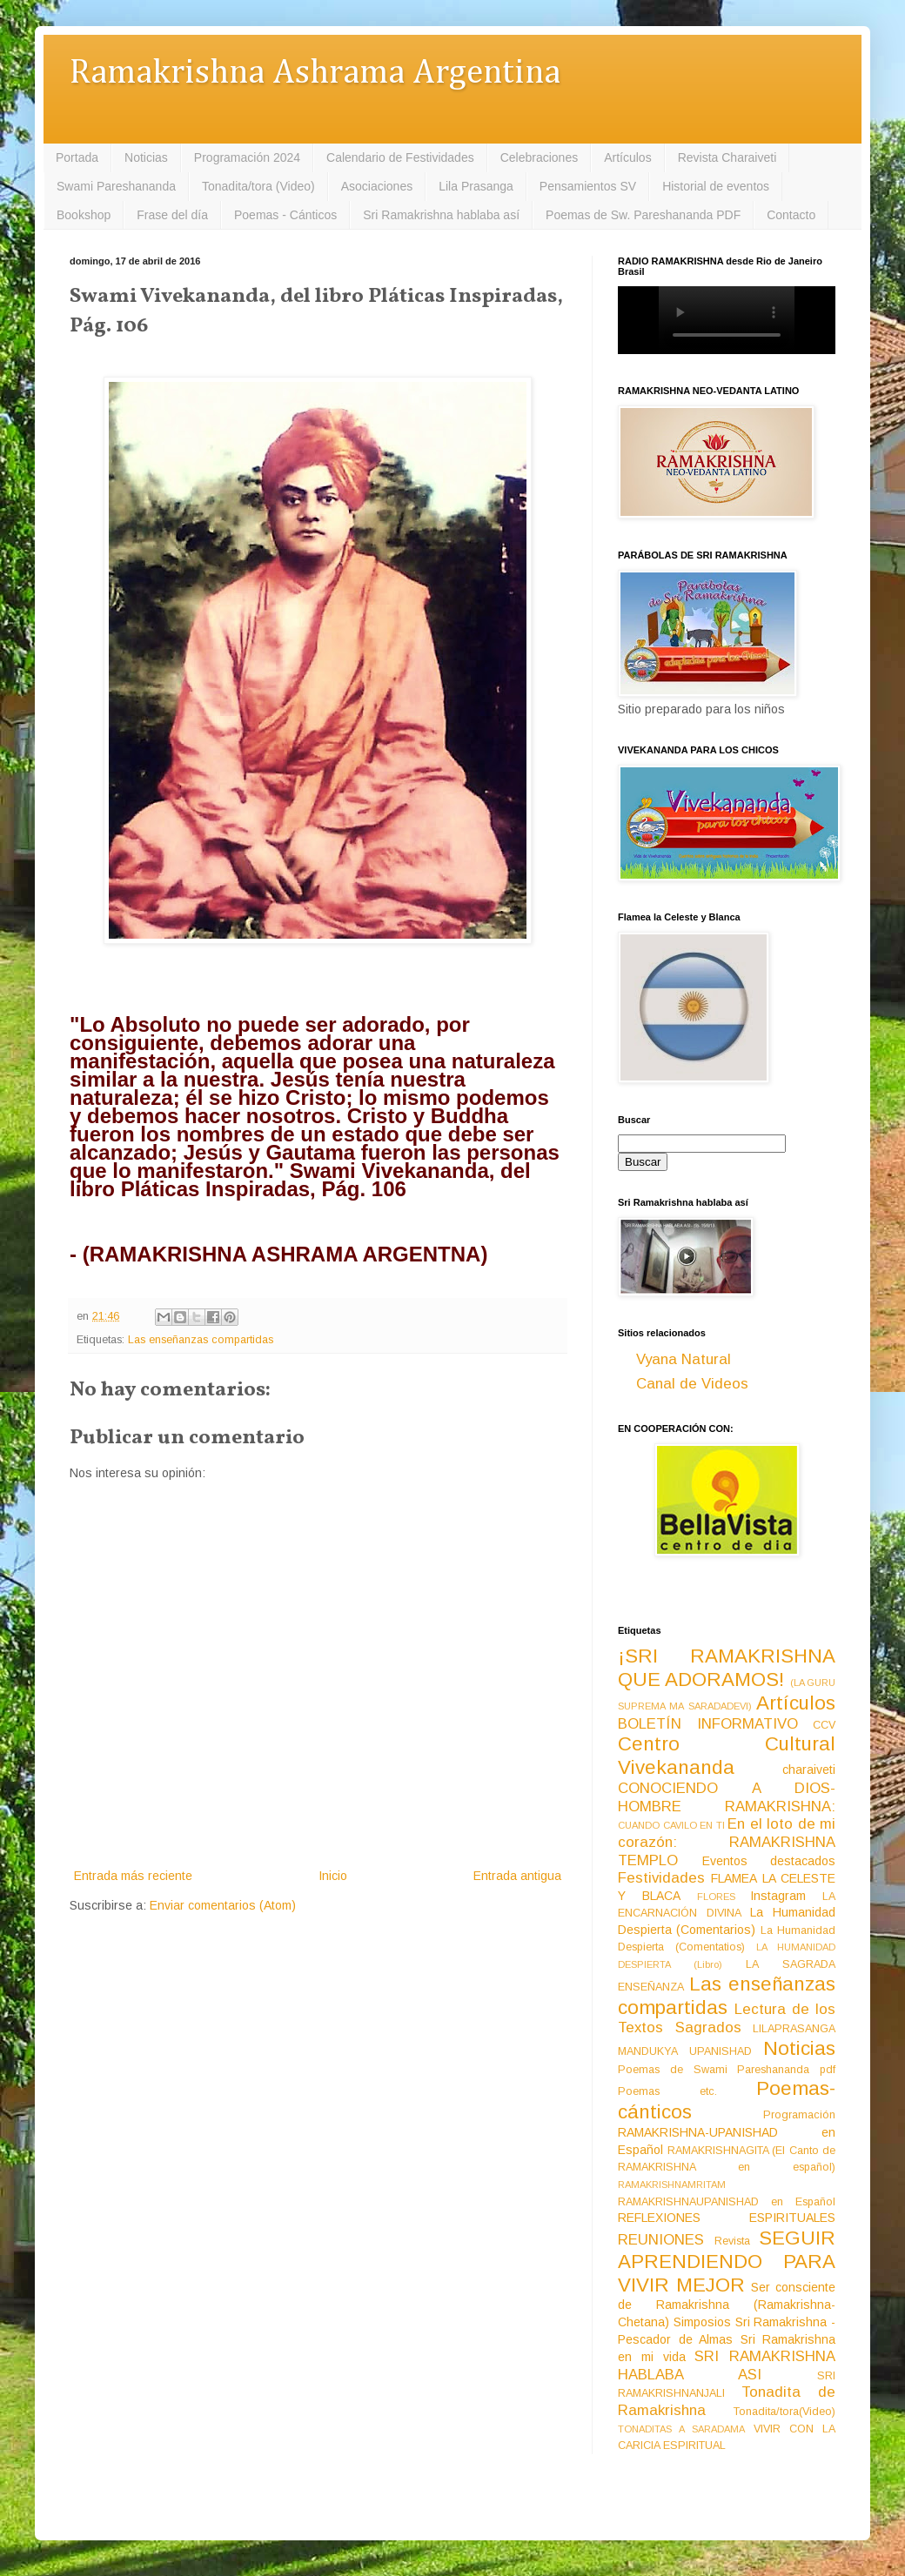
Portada (77, 157)
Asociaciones (377, 186)
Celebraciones (539, 157)
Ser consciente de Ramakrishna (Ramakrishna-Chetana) (726, 2304)
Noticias (146, 157)
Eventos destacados (769, 1861)
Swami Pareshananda (116, 186)
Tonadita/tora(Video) (784, 2411)
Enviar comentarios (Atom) (223, 1905)
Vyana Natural (683, 1359)
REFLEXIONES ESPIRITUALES (726, 2218)
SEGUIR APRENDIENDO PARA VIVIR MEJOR (726, 2261)
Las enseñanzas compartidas (200, 1340)
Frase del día (172, 215)
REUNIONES (661, 2239)
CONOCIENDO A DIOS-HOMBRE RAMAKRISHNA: (726, 1797)
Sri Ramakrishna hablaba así (441, 215)
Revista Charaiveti (727, 157)
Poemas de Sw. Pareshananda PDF (643, 215)
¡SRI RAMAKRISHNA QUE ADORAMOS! (726, 1667)
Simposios (702, 2322)
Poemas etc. (667, 2091)
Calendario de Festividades (400, 157)
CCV (824, 1725)
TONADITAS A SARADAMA (681, 2429)
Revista (732, 2241)
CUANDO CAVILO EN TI (671, 1825)
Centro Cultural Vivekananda (726, 1755)
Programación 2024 (247, 157)
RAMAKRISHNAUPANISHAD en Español (726, 2202)
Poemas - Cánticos (285, 215)
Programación (799, 2115)
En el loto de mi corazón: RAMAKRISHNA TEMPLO (726, 1842)
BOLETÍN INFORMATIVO (708, 1724)
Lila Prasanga (476, 186)
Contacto (791, 215)
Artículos (627, 157)
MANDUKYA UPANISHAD (685, 2051)
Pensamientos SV (588, 186)
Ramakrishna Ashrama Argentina (315, 73)
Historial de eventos (715, 186)
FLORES (716, 1896)
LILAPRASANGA (794, 2029)
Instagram (778, 1896)
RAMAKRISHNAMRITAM (672, 2184)
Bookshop (84, 215)
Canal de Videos (692, 1383)
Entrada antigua (517, 1876)
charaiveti (808, 1769)
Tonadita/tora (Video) (258, 186)
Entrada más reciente (133, 1876)
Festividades (661, 1878)
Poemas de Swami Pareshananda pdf (726, 2070)
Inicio (332, 1876)
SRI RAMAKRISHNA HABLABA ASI (726, 2365)
